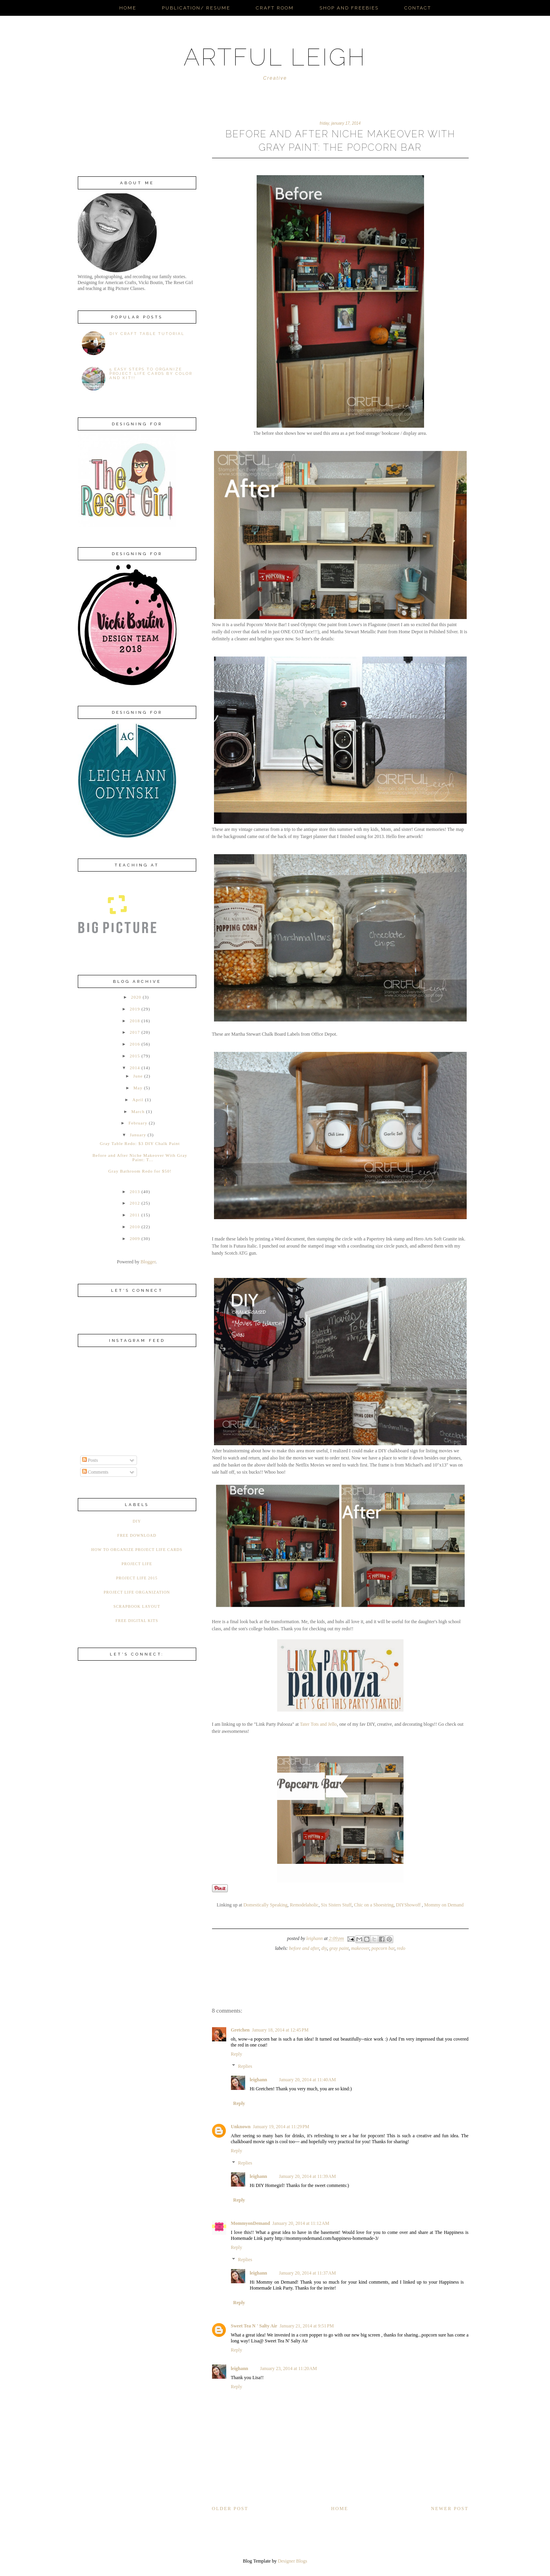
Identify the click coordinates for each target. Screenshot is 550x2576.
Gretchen (240, 2030)
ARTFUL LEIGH (275, 57)
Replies (245, 2066)
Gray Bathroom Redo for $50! (139, 1171)
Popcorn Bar (383, 1948)
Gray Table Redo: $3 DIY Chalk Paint (140, 1143)
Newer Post (450, 2508)
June (138, 1076)
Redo (401, 1948)
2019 (135, 1008)
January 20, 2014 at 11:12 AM (300, 2223)
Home (127, 8)
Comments (95, 1472)
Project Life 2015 (137, 1578)
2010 (135, 1226)
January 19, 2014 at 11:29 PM (281, 2126)
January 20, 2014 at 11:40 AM (307, 2079)
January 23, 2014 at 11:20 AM (288, 2368)
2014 (135, 1067)
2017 (135, 1032)
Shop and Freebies (349, 8)
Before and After (304, 1948)
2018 (135, 1020)
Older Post (230, 2508)
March (138, 1111)
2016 (135, 1044)
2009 (135, 1238)
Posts (90, 1460)
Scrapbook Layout (136, 1606)
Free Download (136, 1535)
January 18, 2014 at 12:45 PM (280, 2030)
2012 (135, 1203)
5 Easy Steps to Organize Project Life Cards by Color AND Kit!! (150, 373)
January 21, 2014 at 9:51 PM (307, 2326)
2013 (135, 1191)
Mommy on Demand (444, 1905)
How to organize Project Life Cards (136, 1549)
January (138, 1134)
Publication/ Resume (196, 8)
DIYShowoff (409, 1905)
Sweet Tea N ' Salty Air (254, 2326)
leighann (258, 2079)
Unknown (241, 2126)
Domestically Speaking (265, 1905)
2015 (135, 1055)
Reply (236, 2054)
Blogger (148, 1262)
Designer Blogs (292, 2561)
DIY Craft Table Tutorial (146, 333)
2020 (136, 997)
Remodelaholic (304, 1905)
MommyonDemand (250, 2223)
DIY (324, 1948)
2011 (135, 1214)
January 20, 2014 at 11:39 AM (307, 2176)
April (137, 1099)
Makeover (360, 1948)
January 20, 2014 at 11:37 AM (307, 2273)
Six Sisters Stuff (336, 1905)
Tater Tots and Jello (318, 1724)
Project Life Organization (136, 1592)
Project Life (137, 1564)
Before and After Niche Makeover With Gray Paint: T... (139, 1157)
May (138, 1087)
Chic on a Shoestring (374, 1905)
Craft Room (275, 8)
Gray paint (339, 1948)
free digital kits (136, 1620)
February (137, 1123)
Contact (417, 8)
